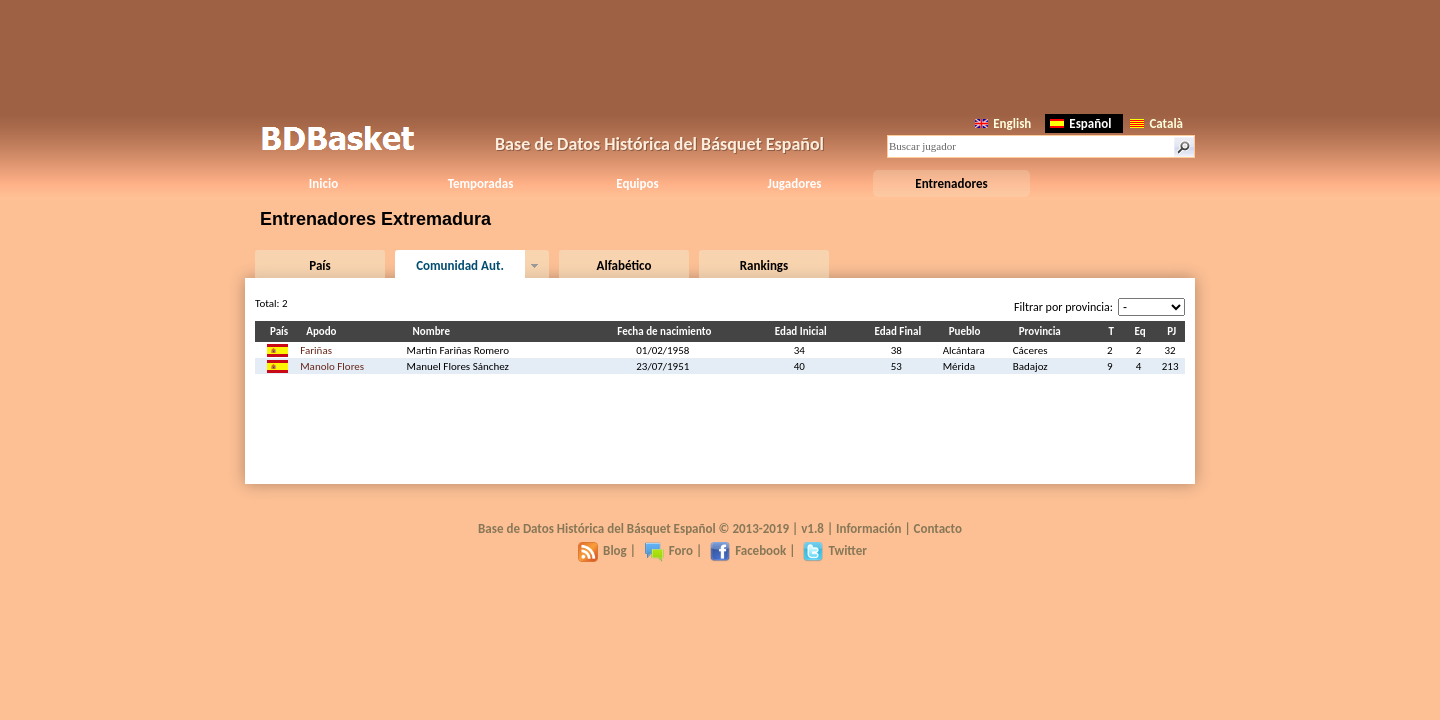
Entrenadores (951, 183)
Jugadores (795, 183)
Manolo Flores (332, 366)
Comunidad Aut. (460, 265)
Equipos (637, 183)
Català (1156, 123)
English (1003, 123)
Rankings (764, 265)
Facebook (748, 550)
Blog (602, 550)
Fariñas (316, 350)
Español (1080, 123)
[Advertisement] (720, 55)
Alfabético (624, 265)
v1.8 (812, 528)
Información (869, 528)
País (319, 265)
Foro (668, 550)
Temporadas (481, 183)
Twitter (834, 550)
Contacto (938, 528)
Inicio (323, 183)
